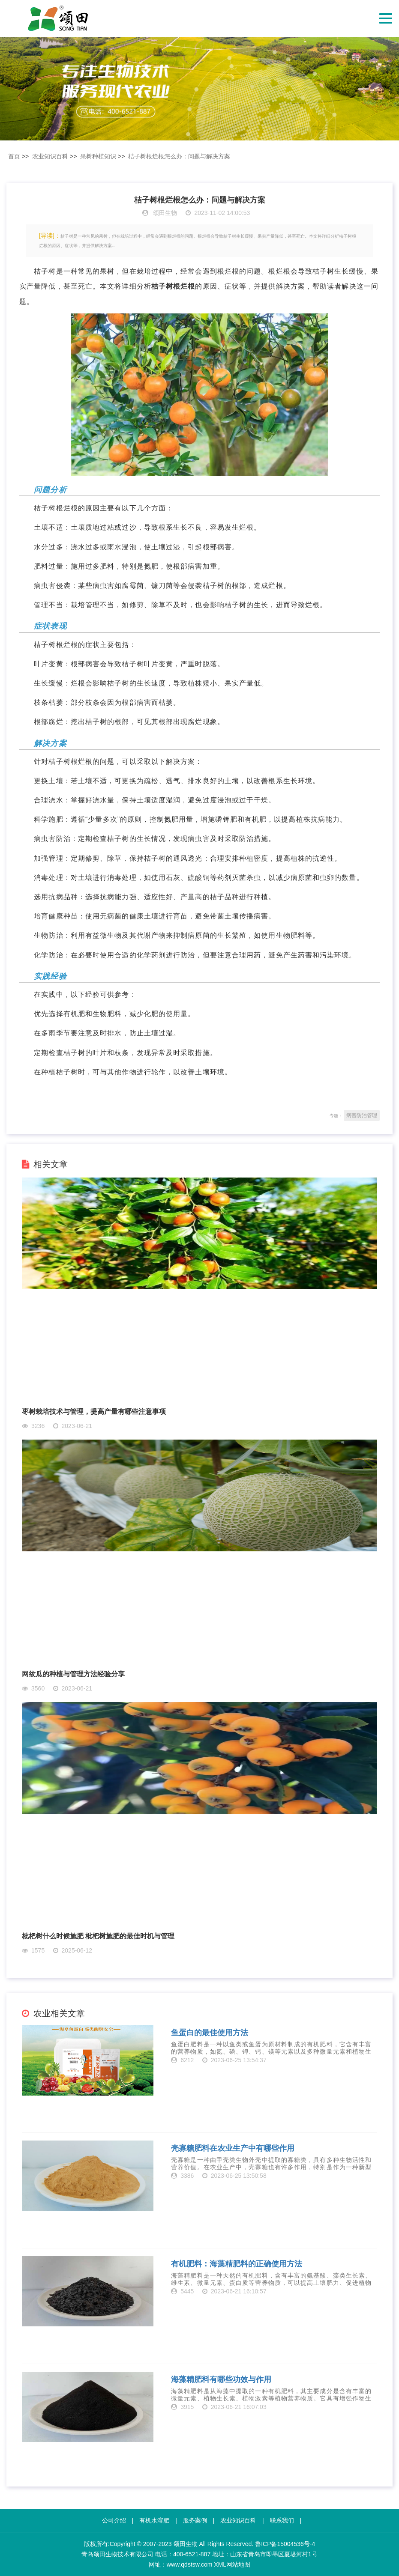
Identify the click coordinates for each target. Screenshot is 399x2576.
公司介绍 (114, 2520)
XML (220, 2564)
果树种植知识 (98, 156)
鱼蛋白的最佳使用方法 (209, 2033)
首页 (14, 156)
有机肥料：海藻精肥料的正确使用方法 (236, 2264)
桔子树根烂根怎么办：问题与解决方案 (179, 156)
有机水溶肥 (154, 2520)
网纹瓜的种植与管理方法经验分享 (73, 1674)
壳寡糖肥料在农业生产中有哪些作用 (232, 2148)
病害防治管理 (361, 1115)
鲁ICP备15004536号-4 (285, 2543)
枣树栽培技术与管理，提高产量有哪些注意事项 (94, 1411)
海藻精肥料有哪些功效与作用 (221, 2380)
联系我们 (282, 2520)
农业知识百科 (50, 156)
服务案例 (195, 2520)
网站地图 (238, 2564)
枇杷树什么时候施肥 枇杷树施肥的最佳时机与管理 (98, 1936)
